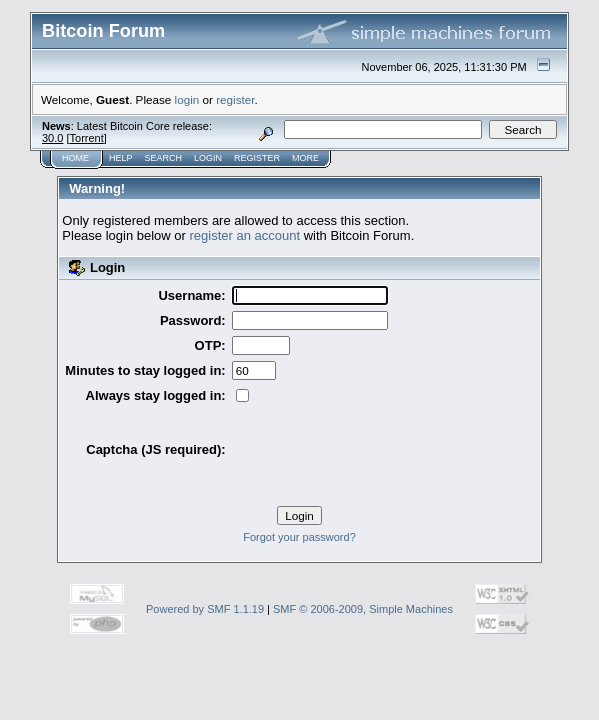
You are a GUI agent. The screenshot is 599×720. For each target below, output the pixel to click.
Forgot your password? (299, 479)
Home (44, 105)
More (234, 105)
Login (153, 105)
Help (82, 105)
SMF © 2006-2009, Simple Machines (363, 551)
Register (194, 105)
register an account (245, 179)
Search (117, 105)
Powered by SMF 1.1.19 (205, 551)
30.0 (188, 82)
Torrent (223, 82)
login (160, 51)
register (208, 51)
